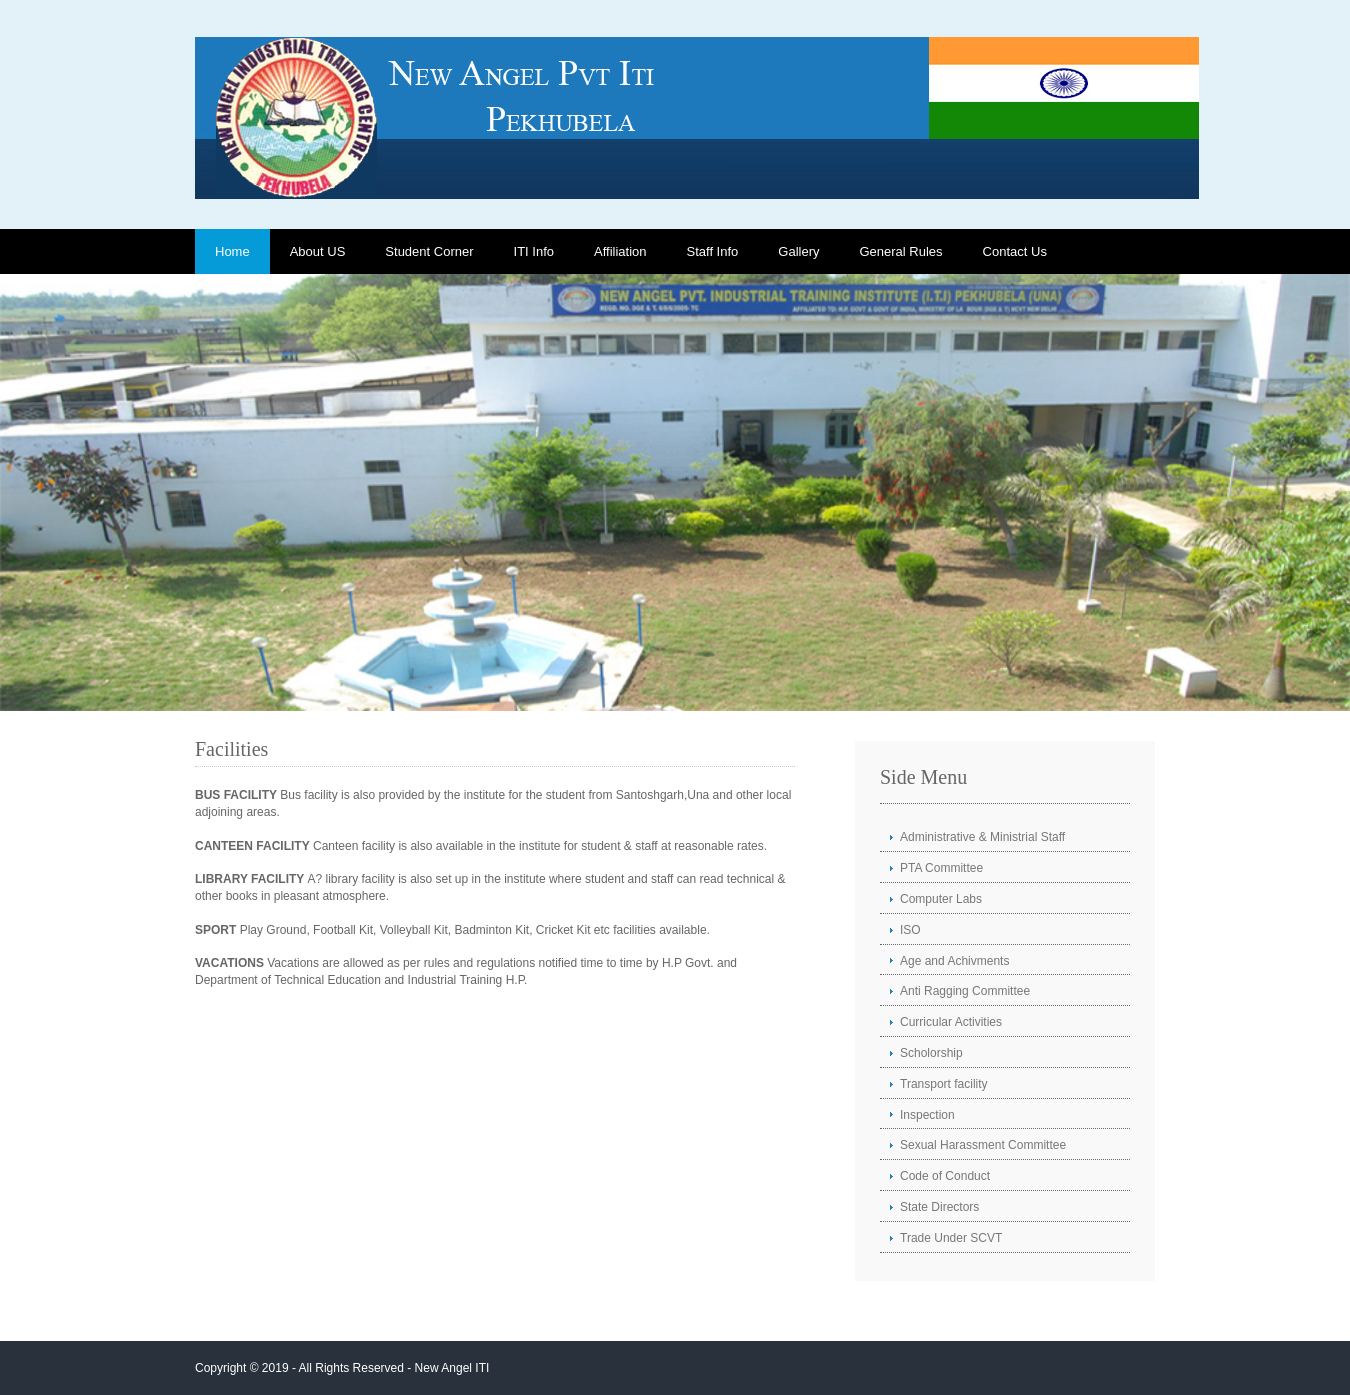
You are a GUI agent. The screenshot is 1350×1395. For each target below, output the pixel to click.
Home (232, 251)
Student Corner (429, 251)
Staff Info (713, 251)
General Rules (900, 251)
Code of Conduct (945, 1176)
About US (318, 251)
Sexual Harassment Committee (983, 1145)
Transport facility (944, 1084)
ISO (910, 930)
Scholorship (931, 1053)
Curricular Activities (951, 1022)
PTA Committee (941, 868)
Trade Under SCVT (951, 1238)
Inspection (927, 1115)
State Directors (939, 1207)
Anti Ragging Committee (965, 991)
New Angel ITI (452, 1368)
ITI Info (534, 251)
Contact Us (1015, 251)
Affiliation (620, 251)
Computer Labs (941, 899)
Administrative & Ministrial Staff (982, 837)
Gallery (798, 251)
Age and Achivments (954, 961)
